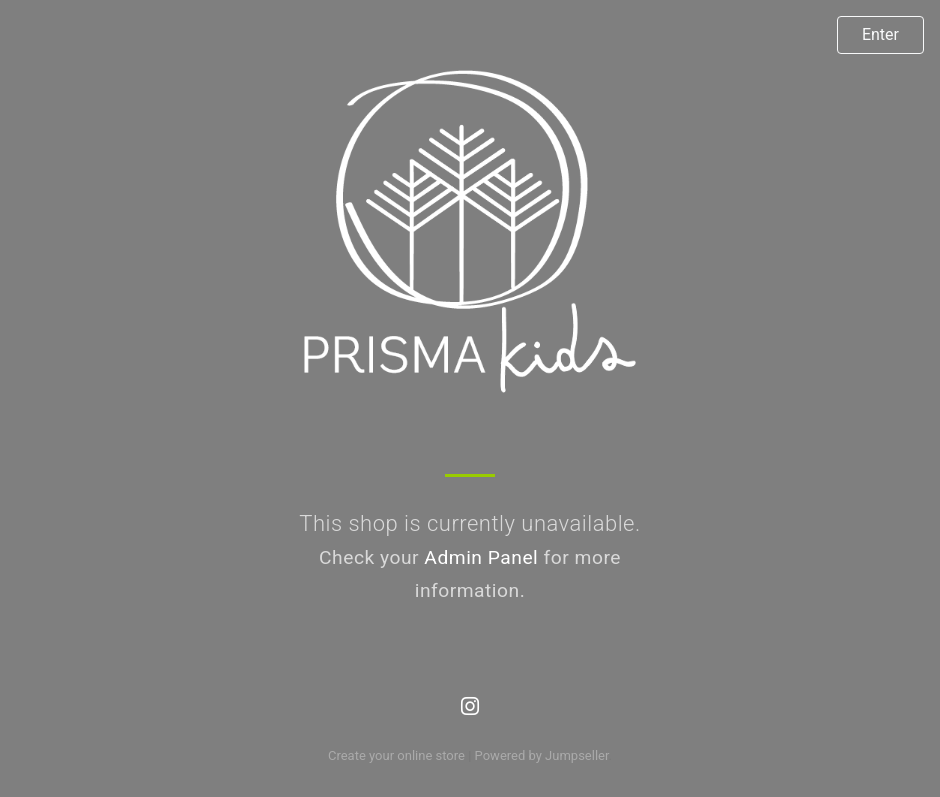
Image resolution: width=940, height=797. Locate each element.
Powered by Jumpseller (542, 755)
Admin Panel (481, 557)
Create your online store (396, 755)
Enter (880, 34)
